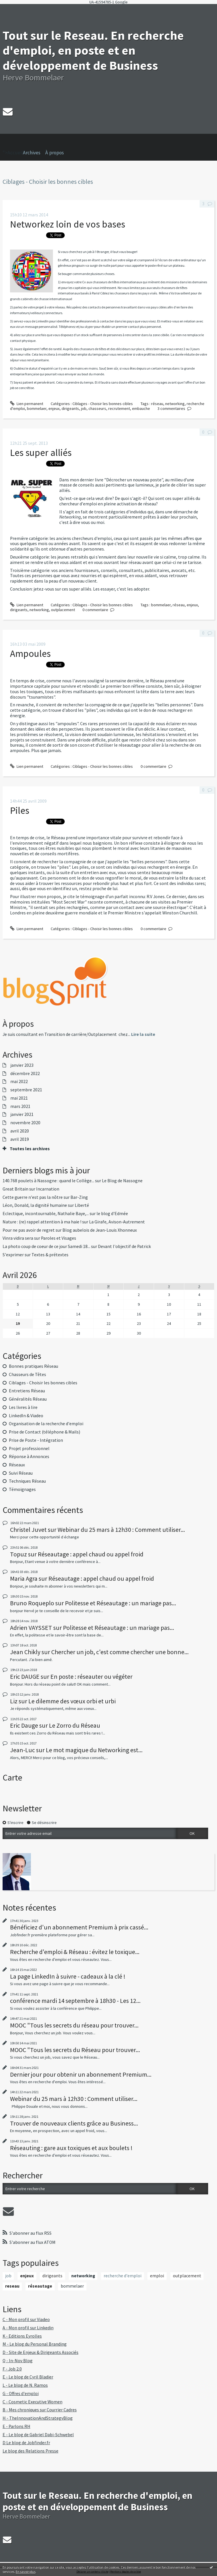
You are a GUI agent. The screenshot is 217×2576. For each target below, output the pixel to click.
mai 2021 (19, 1098)
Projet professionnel (29, 1448)
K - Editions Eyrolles (22, 2336)
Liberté (82, 1205)
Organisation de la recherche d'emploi (46, 1423)
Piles (19, 810)
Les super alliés (41, 452)
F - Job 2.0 (12, 2369)
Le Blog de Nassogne (122, 1180)
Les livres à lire (23, 1407)
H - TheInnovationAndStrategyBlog (38, 2418)
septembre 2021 (26, 1089)
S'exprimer (13, 1254)
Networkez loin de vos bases (67, 224)
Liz (13, 1701)
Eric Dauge (24, 1725)
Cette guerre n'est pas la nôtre (33, 1197)
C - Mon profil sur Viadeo (26, 2319)
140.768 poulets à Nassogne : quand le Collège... (48, 1180)
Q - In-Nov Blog (18, 2360)
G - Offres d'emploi (21, 2393)
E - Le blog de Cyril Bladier (28, 2377)
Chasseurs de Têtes (27, 1374)
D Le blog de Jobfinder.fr (26, 2442)
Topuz (18, 1554)
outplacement (63, 609)
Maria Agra (24, 1578)
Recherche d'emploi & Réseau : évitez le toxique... (74, 1952)
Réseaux (17, 1465)
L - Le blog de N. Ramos (25, 2385)
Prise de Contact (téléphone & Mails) (44, 1432)
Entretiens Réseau (27, 1390)
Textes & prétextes (49, 1254)
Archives (31, 152)
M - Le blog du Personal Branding (35, 2344)
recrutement (119, 408)
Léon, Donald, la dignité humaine (35, 1205)
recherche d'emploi (122, 2275)
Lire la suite (143, 1034)
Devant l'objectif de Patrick (124, 1246)
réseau (157, 403)
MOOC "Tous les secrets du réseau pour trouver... (74, 2025)
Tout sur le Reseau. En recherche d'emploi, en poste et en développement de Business (93, 50)
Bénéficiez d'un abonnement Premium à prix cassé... (79, 1927)
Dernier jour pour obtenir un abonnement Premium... (80, 2074)
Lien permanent (26, 403)
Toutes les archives (30, 1148)
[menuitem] (34, 153)
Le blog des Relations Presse (30, 2451)
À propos (54, 152)
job (83, 408)
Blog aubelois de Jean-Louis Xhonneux (99, 1230)
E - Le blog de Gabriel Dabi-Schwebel (38, 2434)
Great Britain (15, 1189)
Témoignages (22, 1489)
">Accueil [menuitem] (13, 145)
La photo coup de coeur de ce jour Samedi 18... (46, 1246)
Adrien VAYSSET (31, 1628)
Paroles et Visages (58, 1238)
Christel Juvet (28, 1530)
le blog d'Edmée (112, 1213)
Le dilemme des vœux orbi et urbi (72, 1701)
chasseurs (97, 408)
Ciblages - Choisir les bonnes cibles (102, 403)
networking (175, 403)
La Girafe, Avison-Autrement (117, 1222)
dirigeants (70, 408)
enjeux (54, 408)
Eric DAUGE (25, 1676)
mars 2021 (20, 1106)
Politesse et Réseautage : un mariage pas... (120, 1603)
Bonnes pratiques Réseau (33, 1366)
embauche (141, 408)
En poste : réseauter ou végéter (91, 1676)
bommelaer (36, 408)
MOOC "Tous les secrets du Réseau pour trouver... (75, 2050)
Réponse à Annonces (29, 1456)
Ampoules (30, 653)
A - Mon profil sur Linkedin (28, 2327)
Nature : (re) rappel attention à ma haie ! (42, 1222)
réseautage (40, 2286)
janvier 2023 (21, 1065)
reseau (12, 2286)
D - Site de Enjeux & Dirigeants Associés (40, 2352)
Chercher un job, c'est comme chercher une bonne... (120, 1652)
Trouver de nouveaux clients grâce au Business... (74, 2123)
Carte (12, 1777)
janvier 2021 (21, 1114)
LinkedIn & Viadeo (26, 1415)
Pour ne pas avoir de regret (29, 1230)
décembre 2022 (25, 1073)
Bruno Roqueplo (32, 1603)
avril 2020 (19, 1131)
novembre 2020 (25, 1122)
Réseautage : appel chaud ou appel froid (90, 1554)
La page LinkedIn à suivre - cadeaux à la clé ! (67, 1976)
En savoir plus (25, 2571)
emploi (157, 2275)
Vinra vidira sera (18, 1238)
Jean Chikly (25, 1652)
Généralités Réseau (28, 1399)
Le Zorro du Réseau (74, 1725)
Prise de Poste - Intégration (36, 1440)
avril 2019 (19, 1139)
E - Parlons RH (16, 2426)
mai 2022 (19, 1081)
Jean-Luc (22, 1750)
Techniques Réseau (27, 1481)
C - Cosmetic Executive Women (32, 2401)
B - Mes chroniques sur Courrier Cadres (40, 2409)
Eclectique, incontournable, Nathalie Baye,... (46, 1213)
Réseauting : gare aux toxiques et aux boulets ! (71, 2148)
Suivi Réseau (21, 1473)
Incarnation (47, 1189)
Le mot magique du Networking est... (94, 1750)
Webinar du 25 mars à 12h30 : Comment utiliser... (121, 1530)
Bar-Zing (79, 1197)
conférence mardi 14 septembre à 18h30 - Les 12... (75, 2001)
